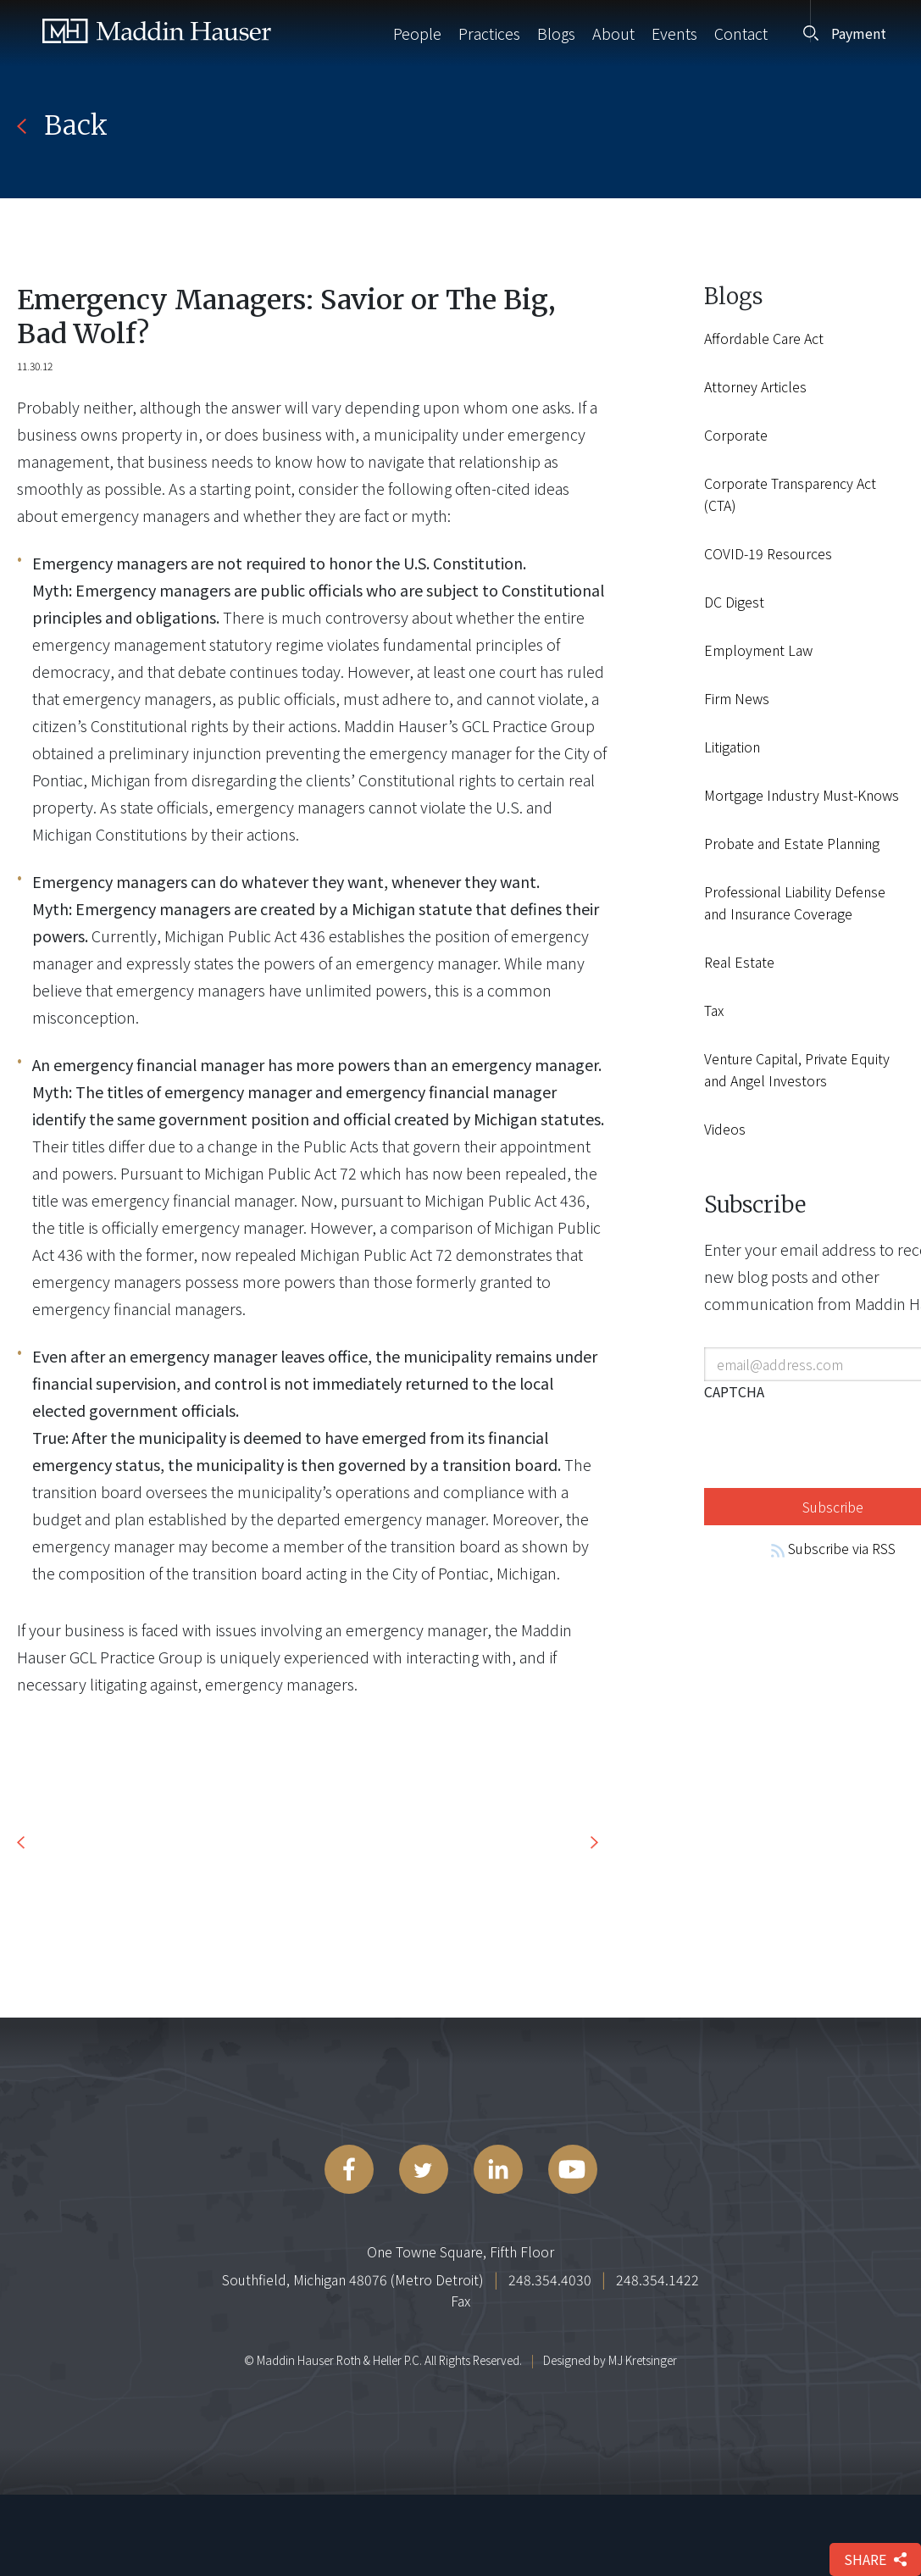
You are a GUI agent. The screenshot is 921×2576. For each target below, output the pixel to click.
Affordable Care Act (764, 338)
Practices (489, 33)
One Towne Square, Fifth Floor (460, 2251)
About (613, 33)
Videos (725, 1129)
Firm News (736, 698)
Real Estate (739, 962)
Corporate (736, 435)
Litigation (732, 746)
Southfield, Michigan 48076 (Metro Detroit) (353, 2279)
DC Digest (734, 601)
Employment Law (758, 650)
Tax (714, 1010)
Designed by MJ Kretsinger (610, 2359)
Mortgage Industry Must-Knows (801, 795)
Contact (741, 33)
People (417, 33)
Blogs (556, 33)
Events (674, 33)
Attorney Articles (755, 386)
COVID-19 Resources (768, 553)
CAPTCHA (734, 1391)
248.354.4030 (549, 2279)
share (875, 2559)
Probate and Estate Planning (791, 843)
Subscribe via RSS (833, 1548)
